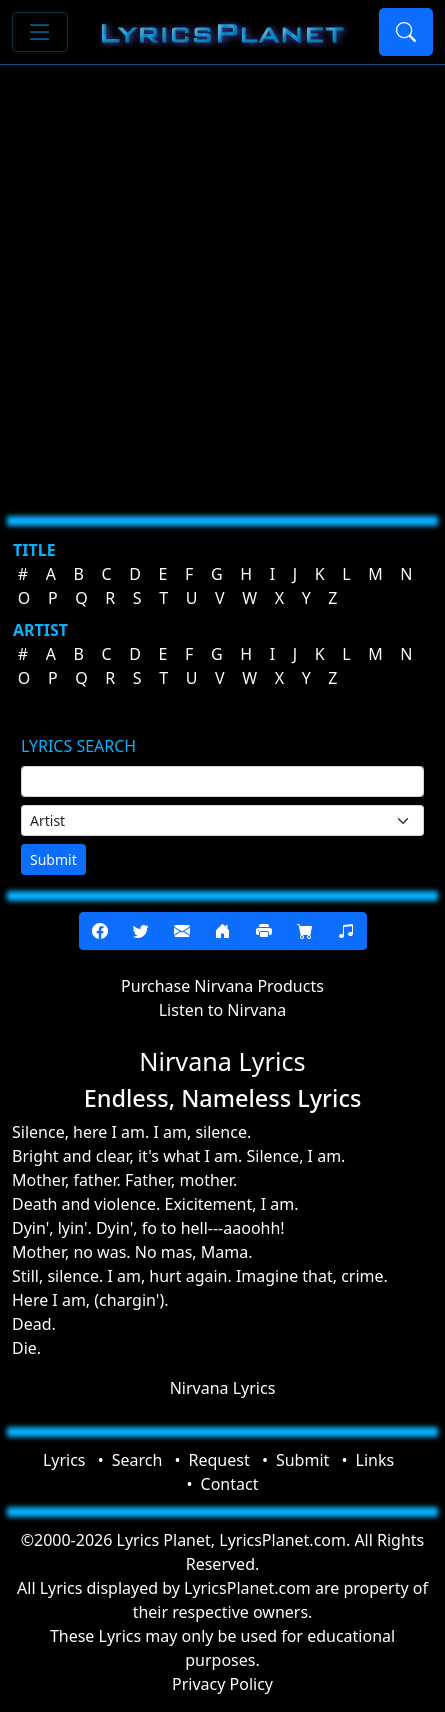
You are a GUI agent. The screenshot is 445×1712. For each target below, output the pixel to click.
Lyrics (64, 1460)
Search (137, 1460)
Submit (53, 859)
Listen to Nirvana (223, 1010)
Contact (230, 1484)
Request (219, 1460)
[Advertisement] (222, 282)
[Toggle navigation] (40, 32)
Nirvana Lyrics (223, 1388)
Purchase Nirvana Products (222, 986)
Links (375, 1460)
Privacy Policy (222, 1684)
